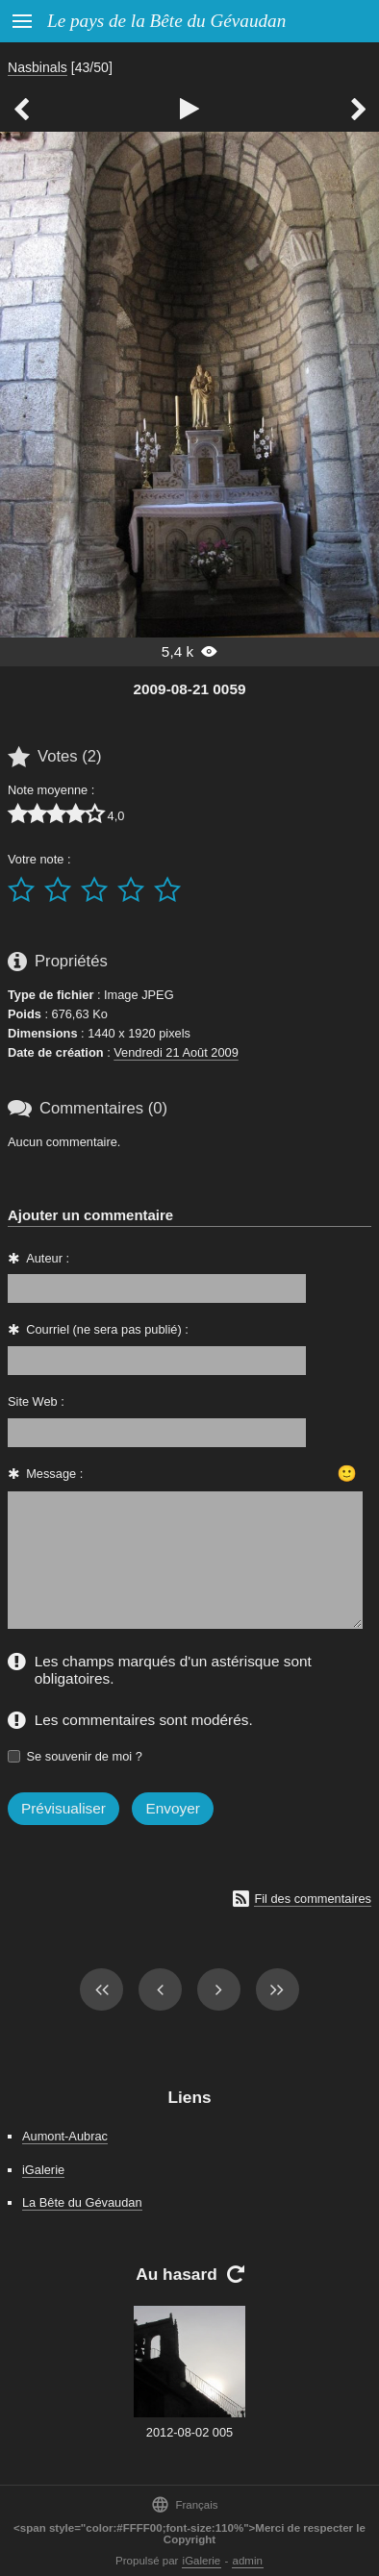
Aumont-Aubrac (65, 2136)
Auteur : (47, 1258)
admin (248, 2560)
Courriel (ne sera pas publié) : (107, 1329)
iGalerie (43, 2170)
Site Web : (36, 1401)
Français (184, 2504)
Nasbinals (37, 67)
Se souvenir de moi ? (84, 1756)
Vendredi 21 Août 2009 (176, 1052)
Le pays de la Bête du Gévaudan (166, 21)
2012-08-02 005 (189, 2432)
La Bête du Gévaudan (82, 2202)
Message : (54, 1473)
